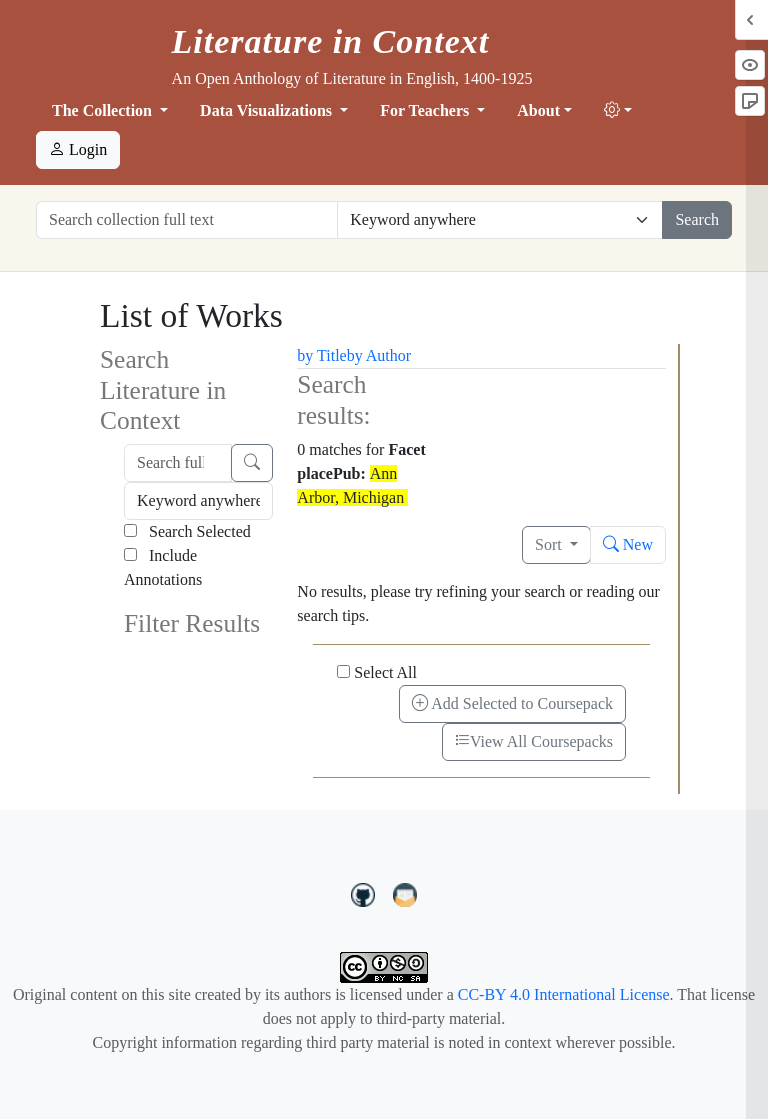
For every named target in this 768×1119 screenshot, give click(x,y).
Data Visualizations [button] (268, 110)
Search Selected (187, 531)
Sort (550, 544)
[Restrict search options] (500, 220)
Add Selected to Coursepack (512, 703)
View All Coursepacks (534, 741)
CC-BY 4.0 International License (564, 994)
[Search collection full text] (187, 220)
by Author (379, 355)
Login (78, 149)
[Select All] (343, 671)
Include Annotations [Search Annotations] (163, 567)
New (628, 544)
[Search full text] (178, 463)
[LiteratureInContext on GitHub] (366, 893)
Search (697, 219)
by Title (321, 355)
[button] (618, 111)
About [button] (538, 110)
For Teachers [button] (426, 110)
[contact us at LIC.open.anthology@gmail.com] (405, 893)
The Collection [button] (104, 110)
